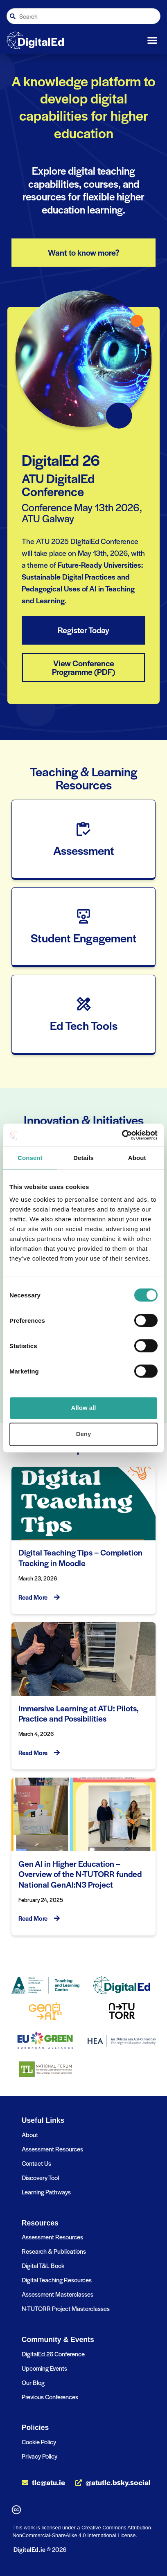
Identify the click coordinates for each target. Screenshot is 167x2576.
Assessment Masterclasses (57, 2294)
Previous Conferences (50, 2396)
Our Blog (33, 2382)
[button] (152, 40)
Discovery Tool (40, 2177)
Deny (83, 1433)
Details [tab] (83, 1157)
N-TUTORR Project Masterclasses (66, 2308)
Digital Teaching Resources (57, 2279)
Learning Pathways (46, 2191)
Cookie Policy (39, 2441)
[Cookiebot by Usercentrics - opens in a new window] (122, 1135)
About (30, 2134)
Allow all (83, 1407)
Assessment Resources (52, 2148)
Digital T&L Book (43, 2265)
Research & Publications (54, 2251)
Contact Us (36, 2163)
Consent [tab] (30, 1157)
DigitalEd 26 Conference (53, 2353)
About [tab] (137, 1157)
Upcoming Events (44, 2368)
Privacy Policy (39, 2456)
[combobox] (83, 16)
